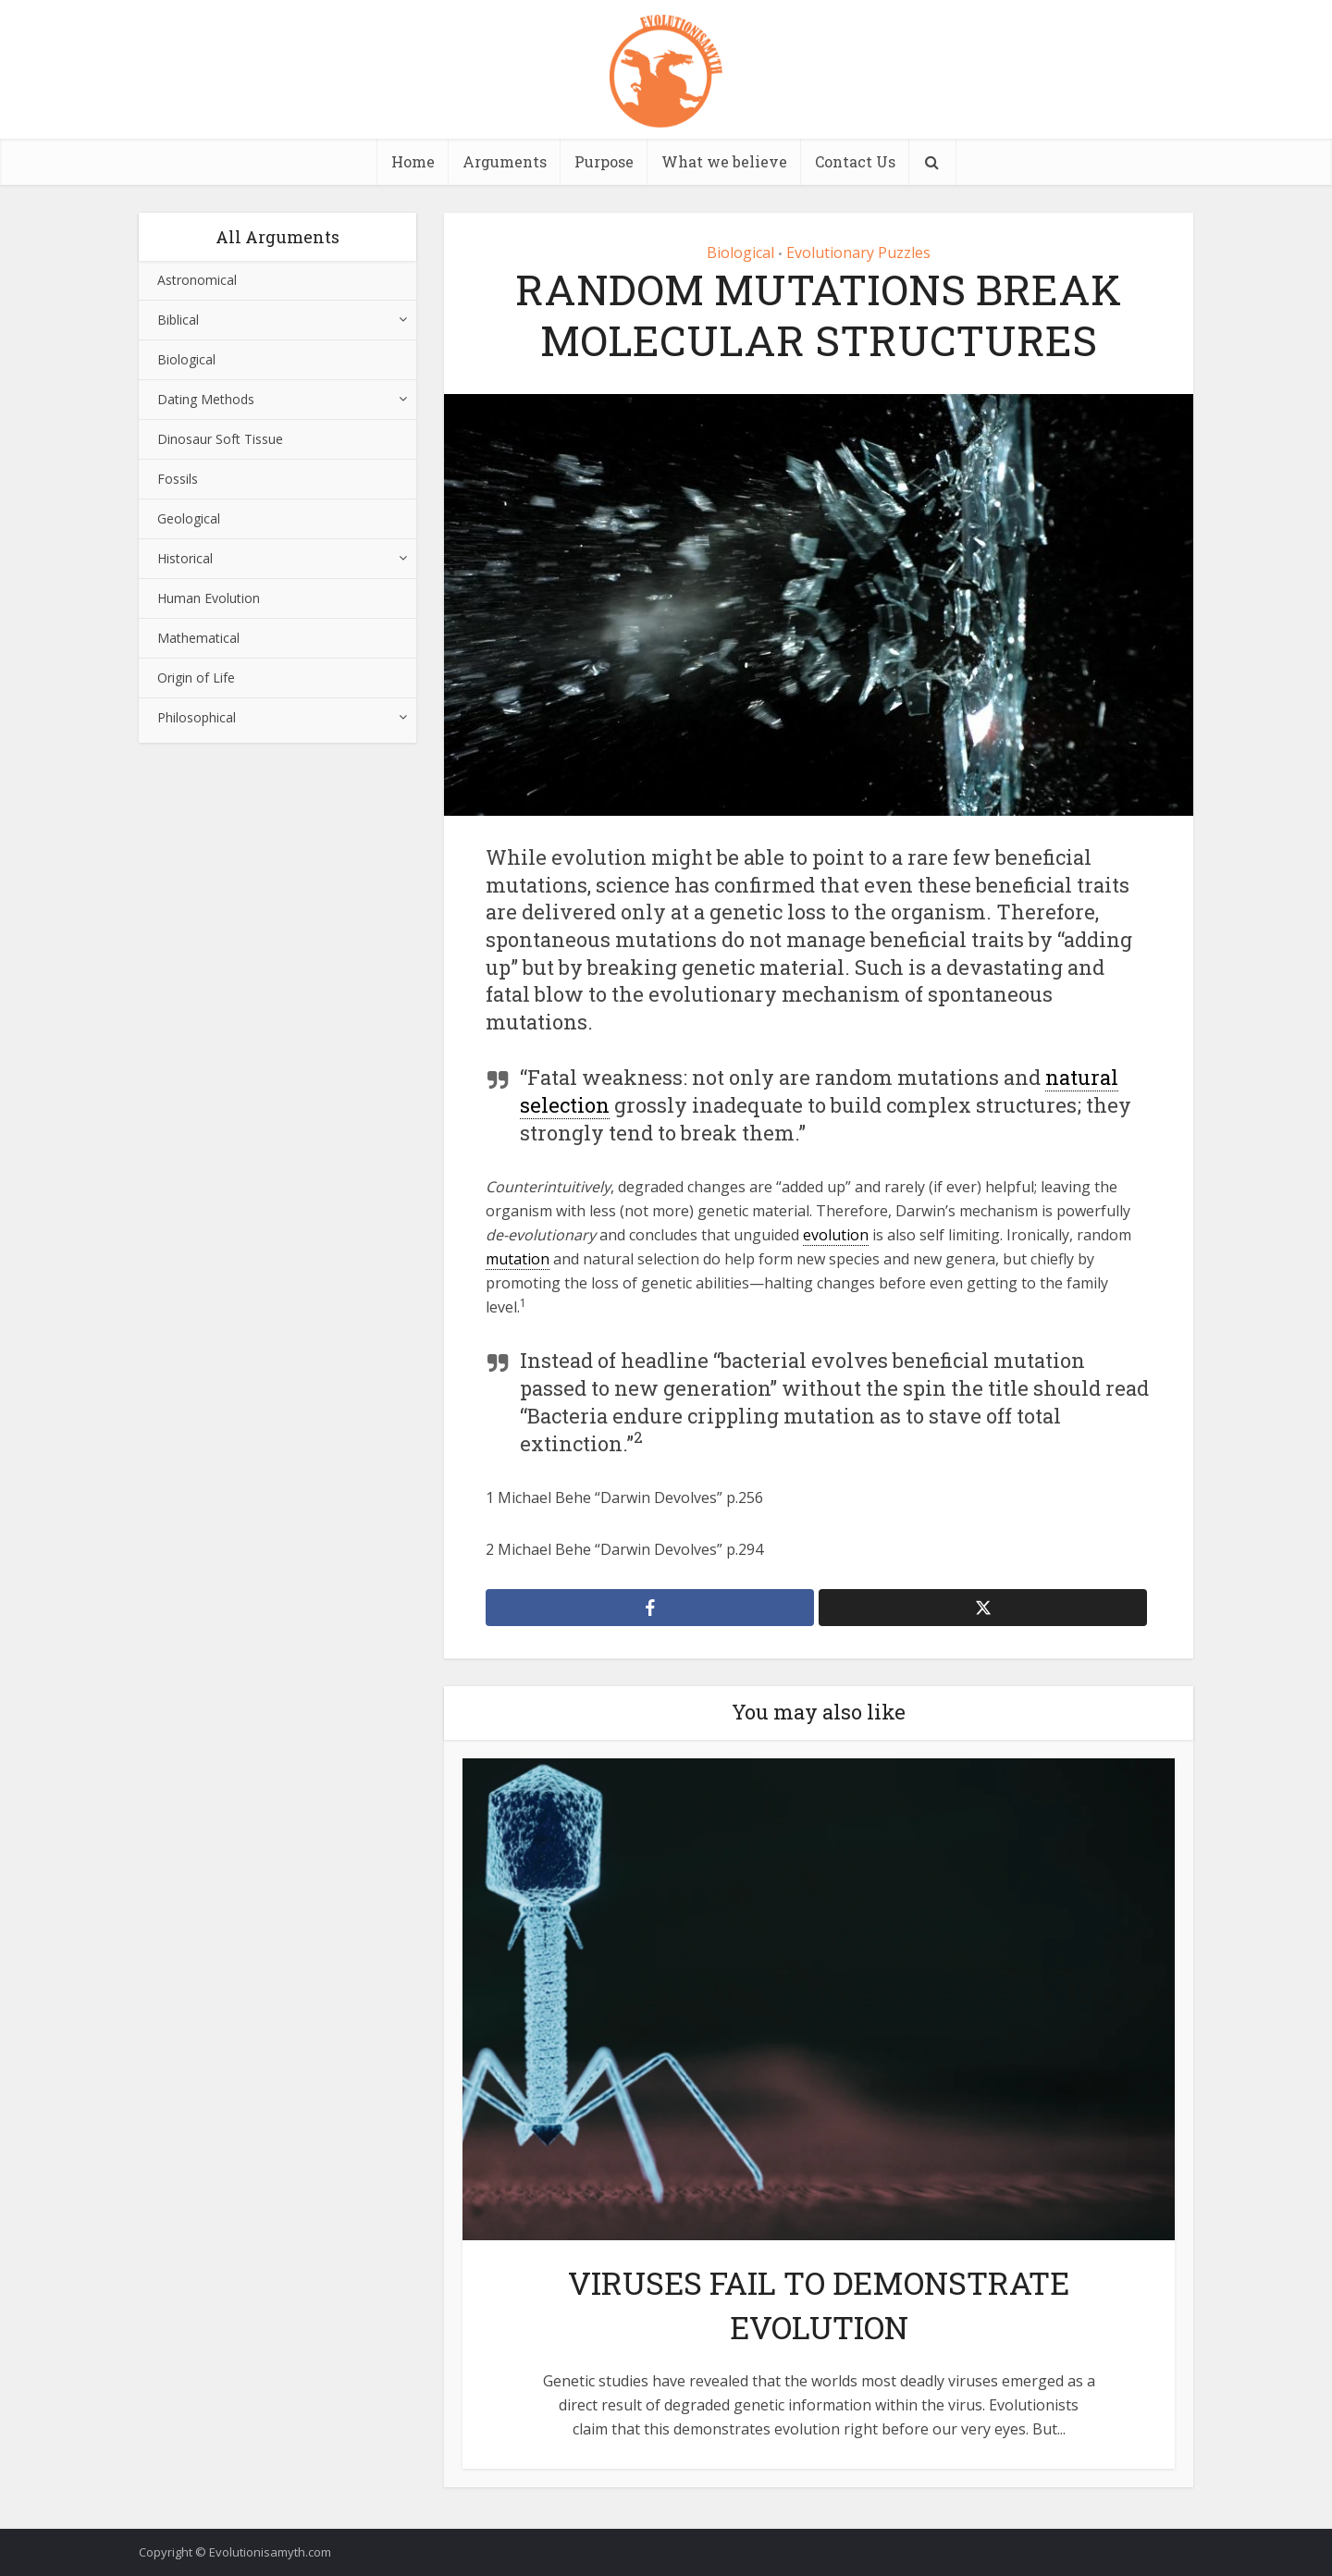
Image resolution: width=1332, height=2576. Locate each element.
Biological (186, 359)
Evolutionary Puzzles (858, 252)
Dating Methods (205, 399)
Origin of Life (196, 677)
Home (413, 161)
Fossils (177, 478)
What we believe (724, 161)
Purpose (604, 161)
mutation (517, 1259)
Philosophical (196, 717)
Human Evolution (208, 598)
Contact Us (855, 161)
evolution (836, 1235)
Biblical (178, 319)
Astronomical (197, 280)
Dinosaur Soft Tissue (220, 439)
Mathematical (198, 638)
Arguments (504, 161)
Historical (185, 558)
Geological (188, 518)
